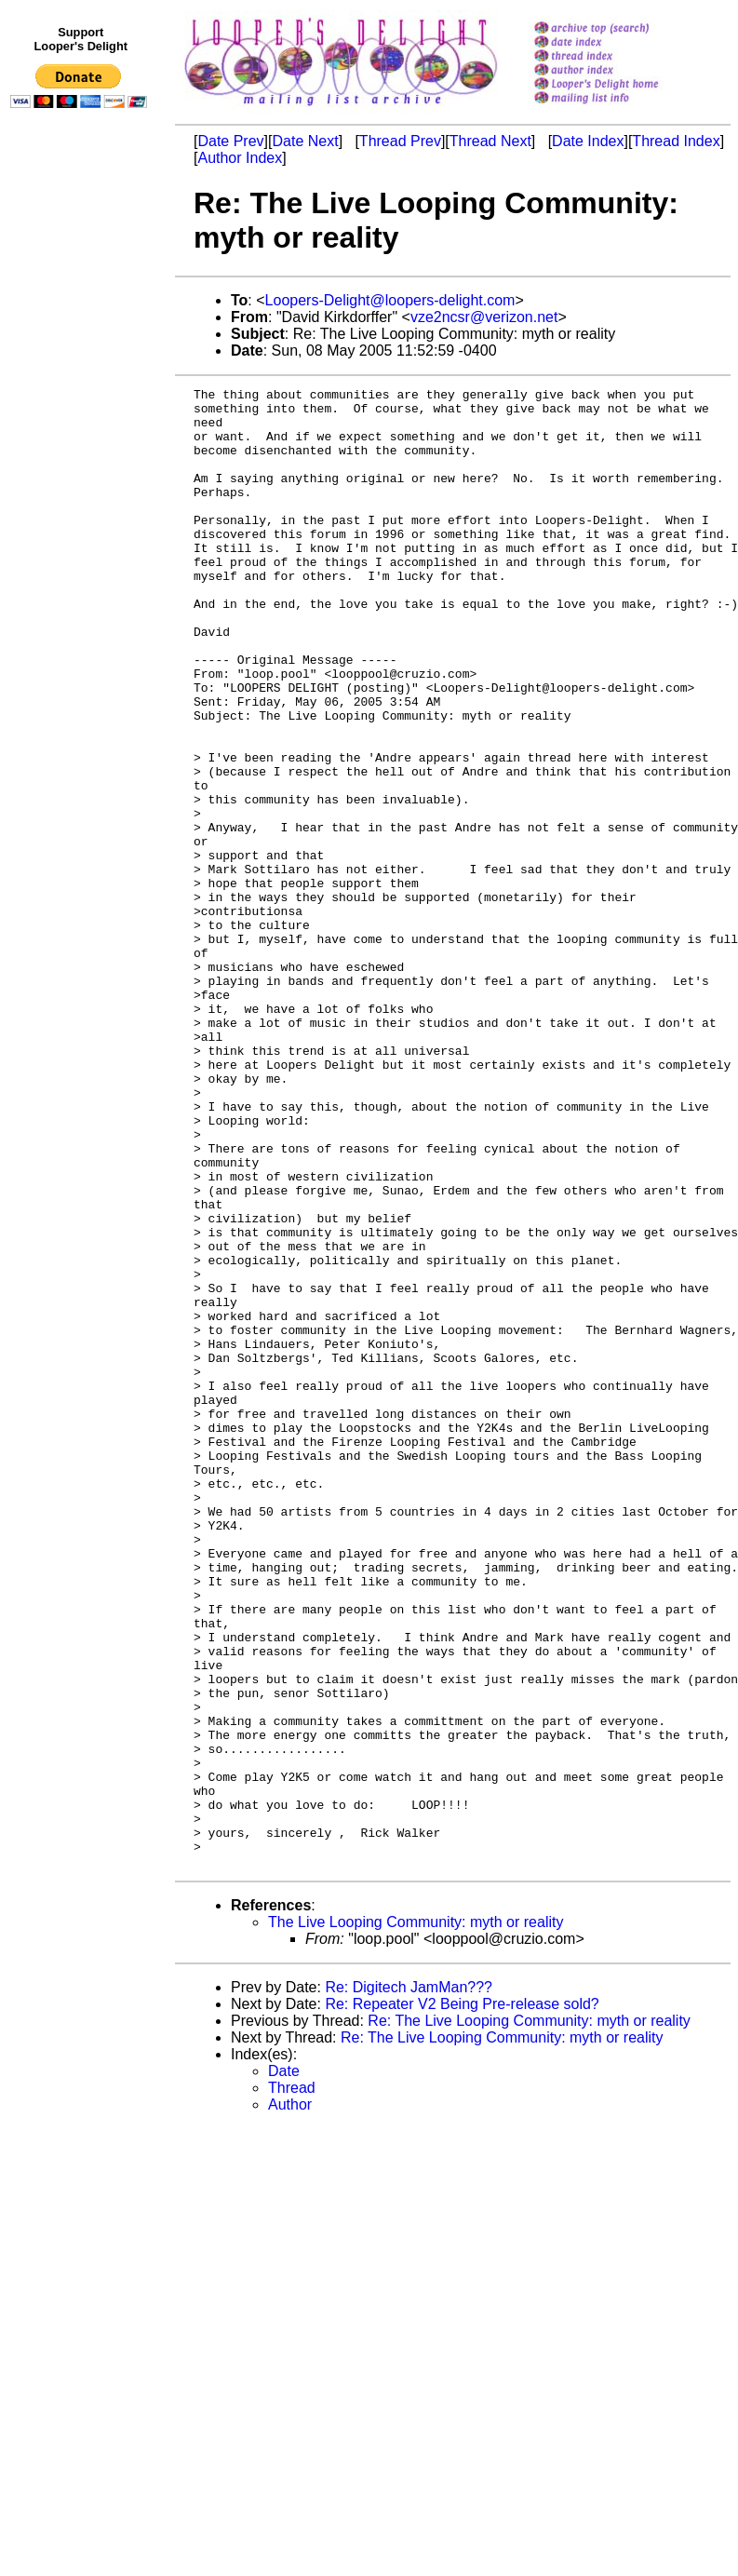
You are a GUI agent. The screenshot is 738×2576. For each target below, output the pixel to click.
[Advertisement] (81, 500)
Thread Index (675, 141)
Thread (291, 2384)
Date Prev (230, 141)
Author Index (239, 158)
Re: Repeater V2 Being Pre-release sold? (461, 2300)
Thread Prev (400, 141)
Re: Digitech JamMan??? (408, 2283)
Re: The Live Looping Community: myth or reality (529, 2317)
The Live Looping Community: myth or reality (415, 2218)
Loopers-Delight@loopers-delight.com (390, 300)
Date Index (588, 141)
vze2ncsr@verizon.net (484, 317)
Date (284, 2367)
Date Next (305, 141)
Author (290, 2400)
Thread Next (490, 141)
